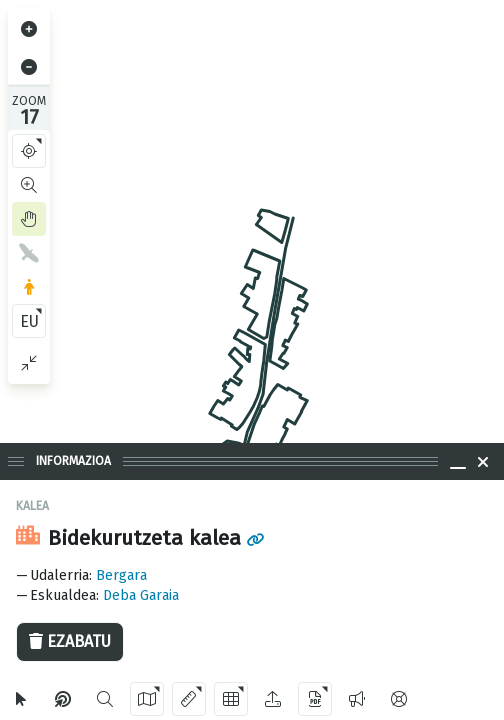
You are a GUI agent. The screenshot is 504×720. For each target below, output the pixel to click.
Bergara (121, 575)
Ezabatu (70, 641)
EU (29, 321)
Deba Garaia (141, 595)
